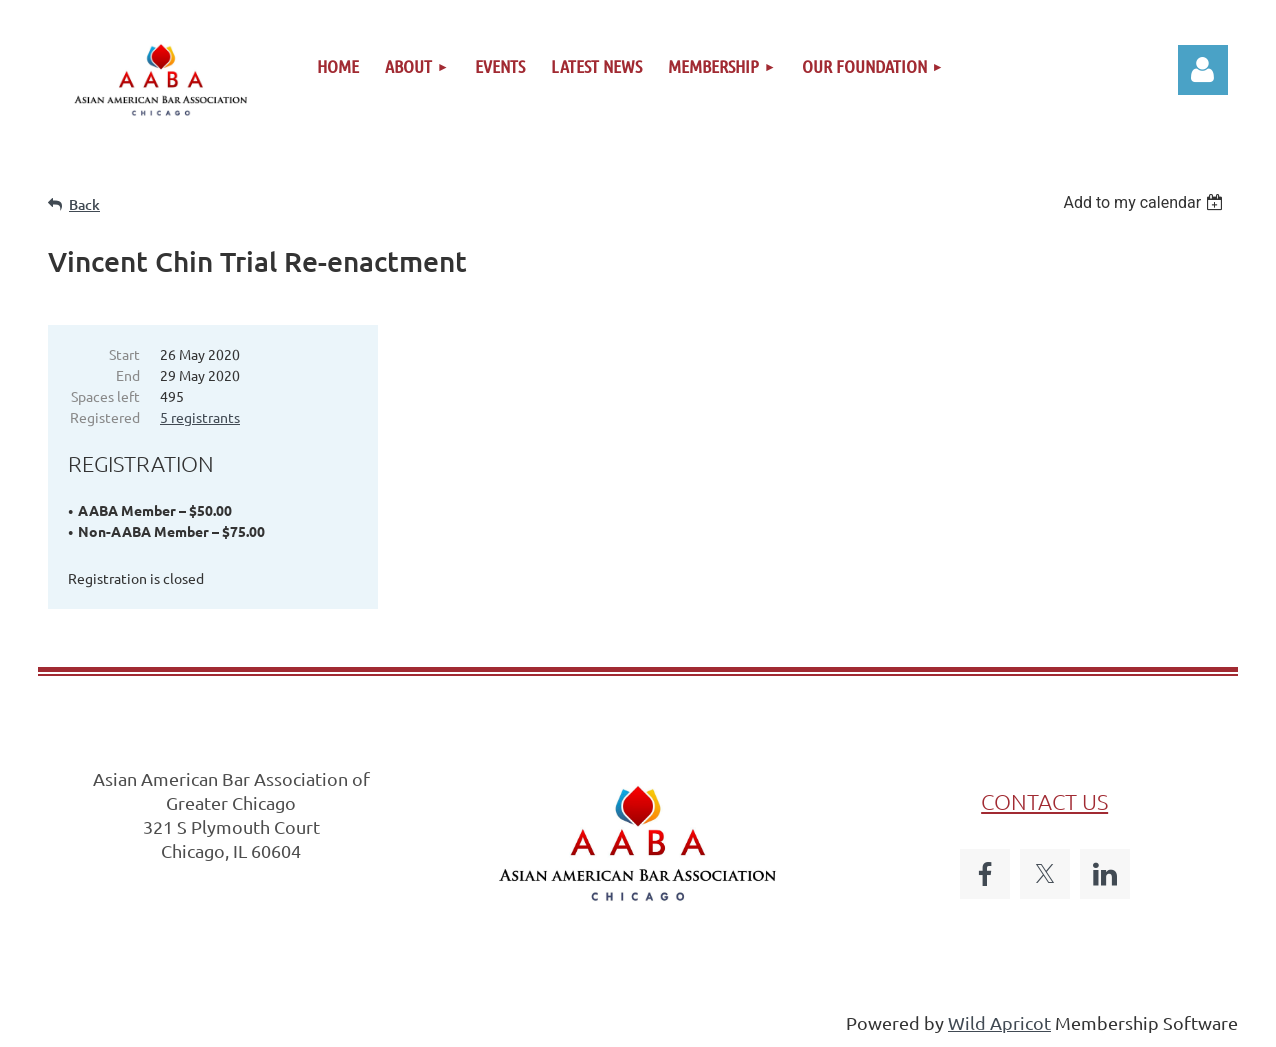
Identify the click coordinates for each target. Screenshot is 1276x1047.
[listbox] (1145, 202)
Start (124, 354)
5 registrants (200, 417)
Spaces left (105, 396)
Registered (105, 417)
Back (84, 204)
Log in (1203, 70)
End (128, 375)
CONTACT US (1044, 801)
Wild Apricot (999, 1022)
